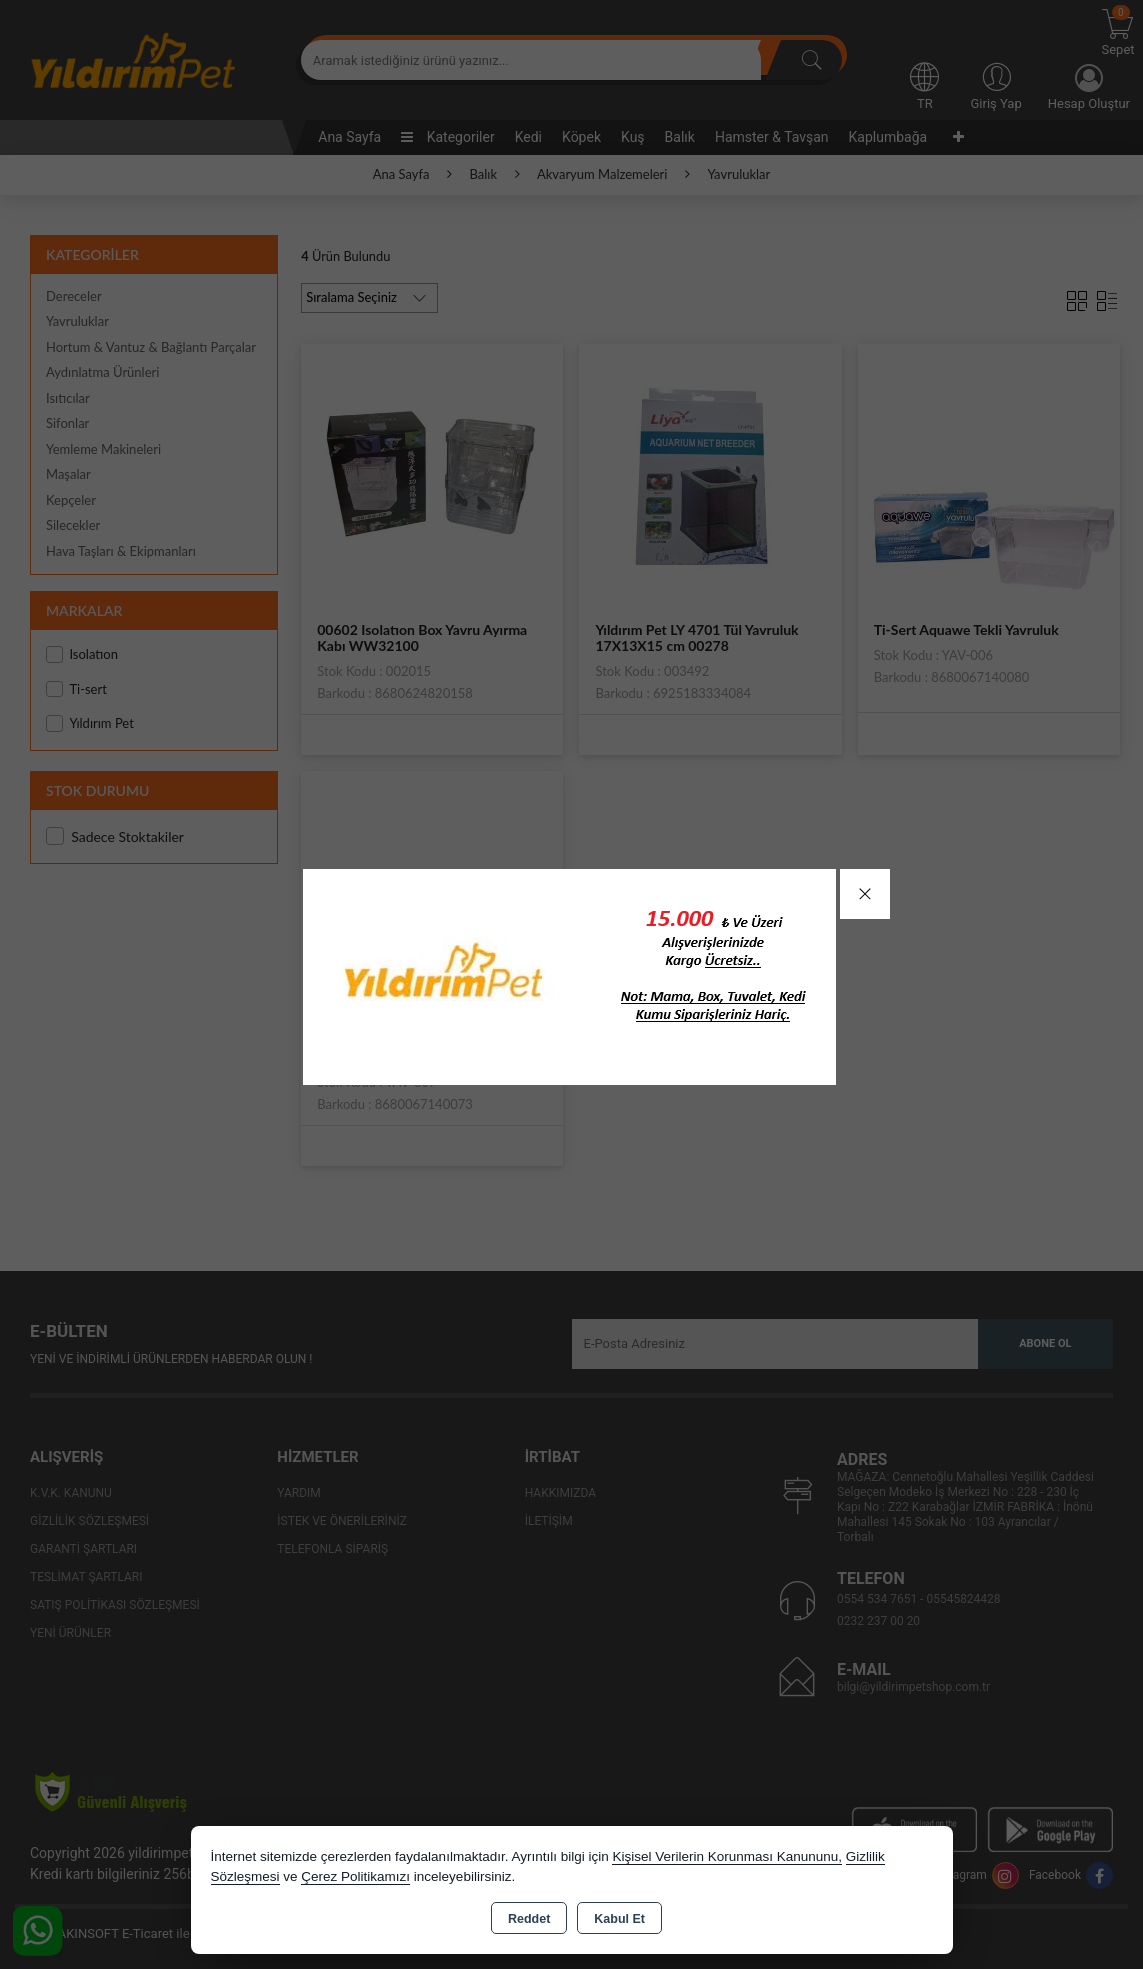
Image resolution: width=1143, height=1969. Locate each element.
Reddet (529, 1919)
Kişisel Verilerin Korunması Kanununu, (727, 1856)
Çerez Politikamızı (355, 1876)
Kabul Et (619, 1919)
